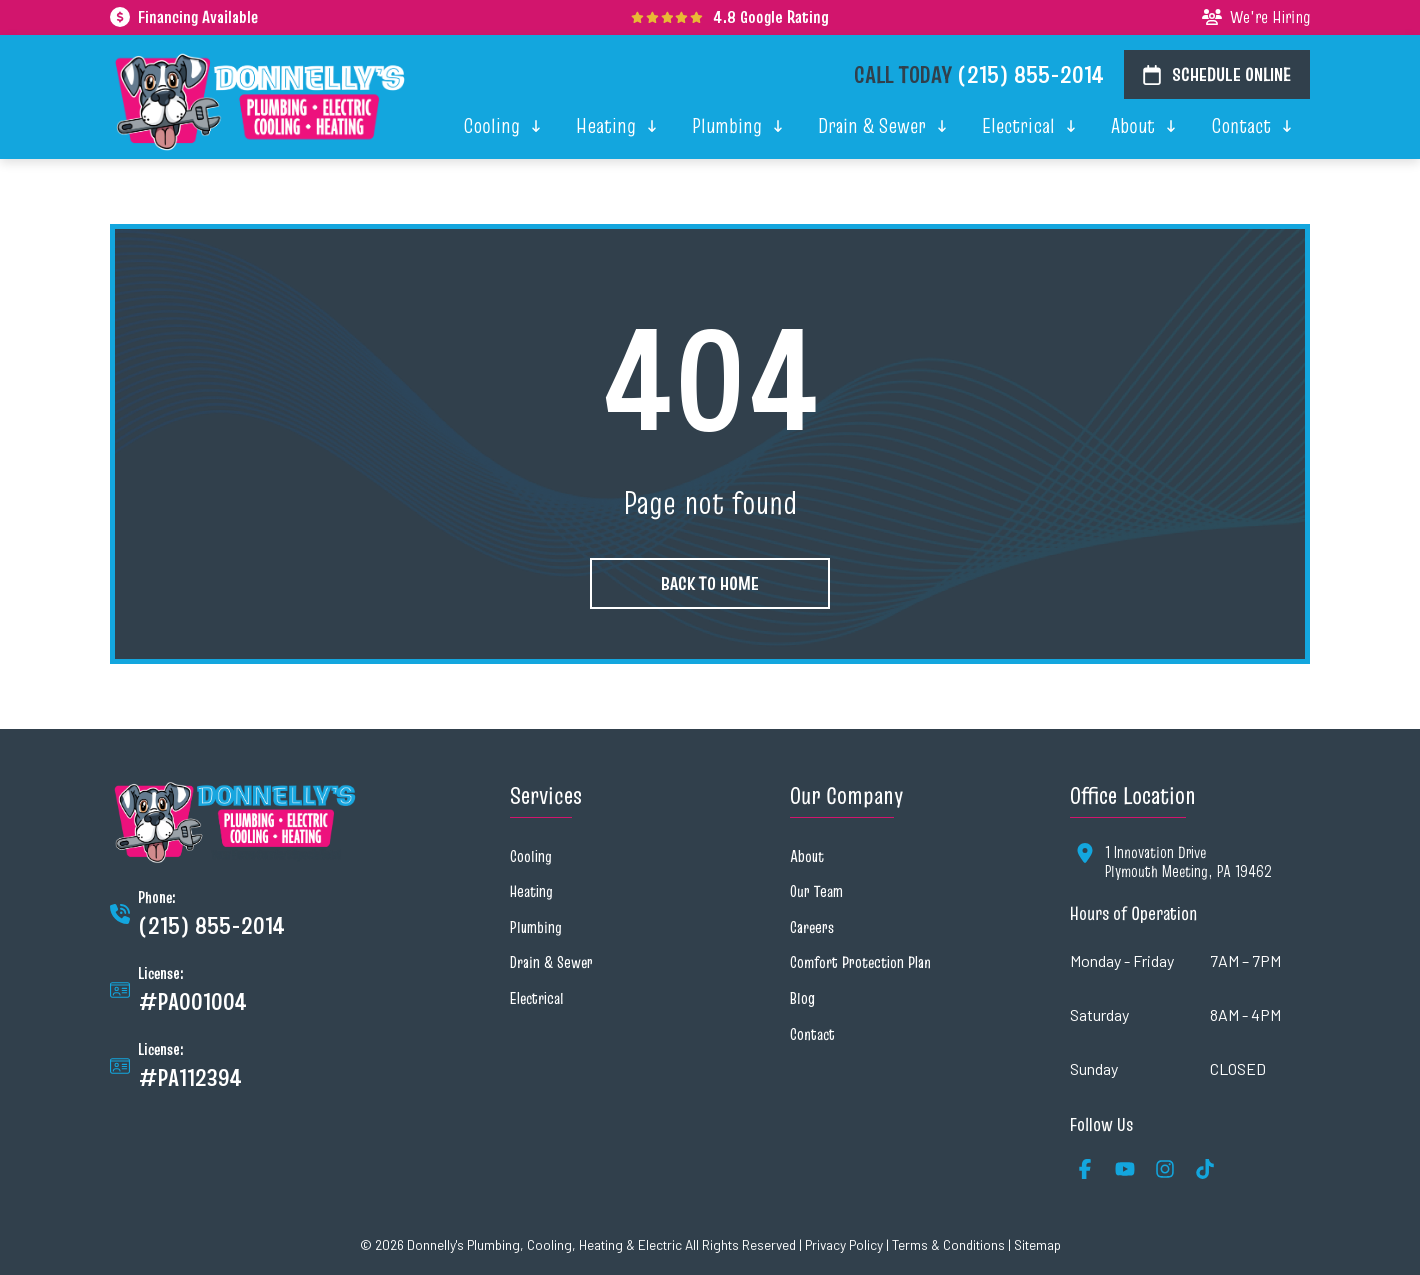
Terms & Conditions (948, 1244)
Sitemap (1037, 1244)
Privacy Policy (844, 1244)
